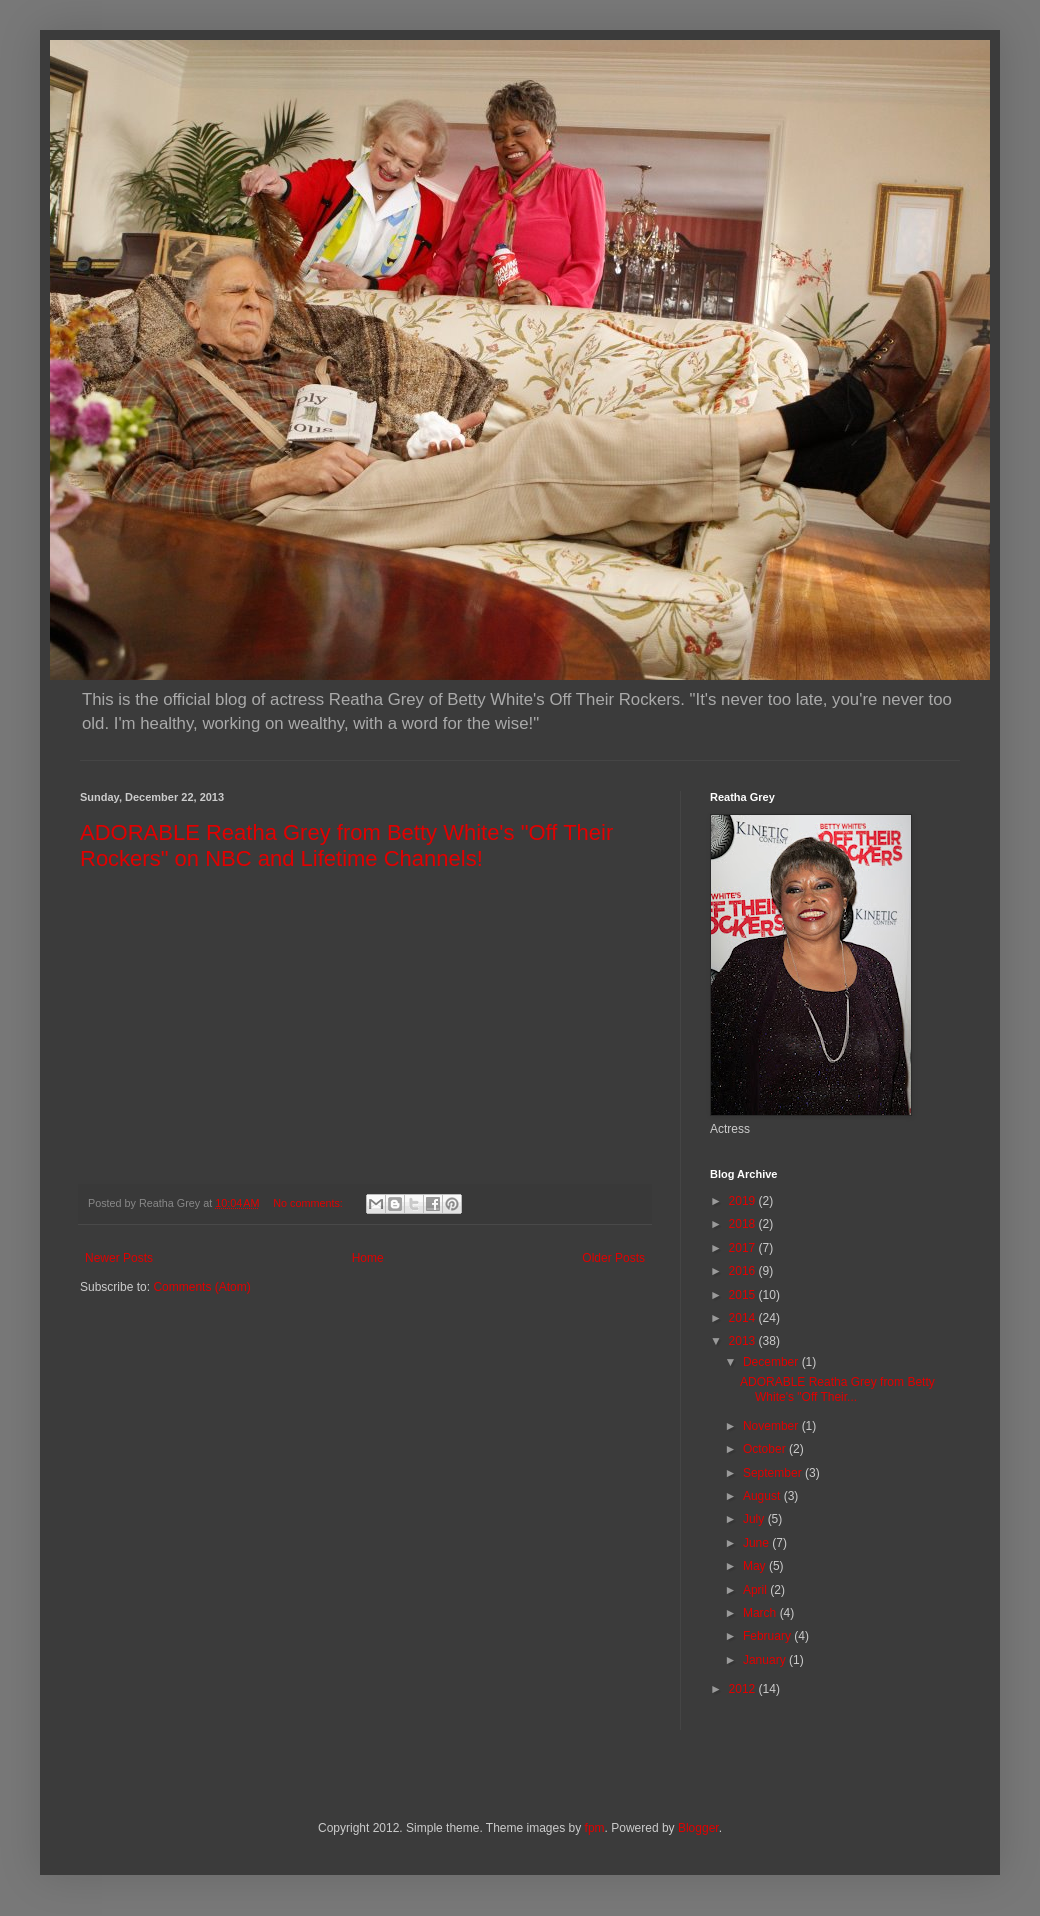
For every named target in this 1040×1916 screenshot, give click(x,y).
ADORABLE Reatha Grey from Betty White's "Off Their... (837, 1389)
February (768, 1636)
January (766, 1660)
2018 (744, 1224)
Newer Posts (119, 1258)
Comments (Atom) (201, 1287)
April (756, 1590)
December (772, 1362)
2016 (744, 1271)
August (763, 1496)
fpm (595, 1828)
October (766, 1449)
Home (368, 1258)
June (757, 1543)
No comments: (309, 1203)
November (772, 1426)
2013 (744, 1341)
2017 (744, 1248)
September (774, 1473)
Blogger (698, 1828)
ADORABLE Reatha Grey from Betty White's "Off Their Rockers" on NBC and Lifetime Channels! (346, 845)
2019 (744, 1201)
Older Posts (613, 1258)
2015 (744, 1295)
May (756, 1566)
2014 (744, 1318)
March (761, 1613)
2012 (744, 1689)
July (755, 1519)
